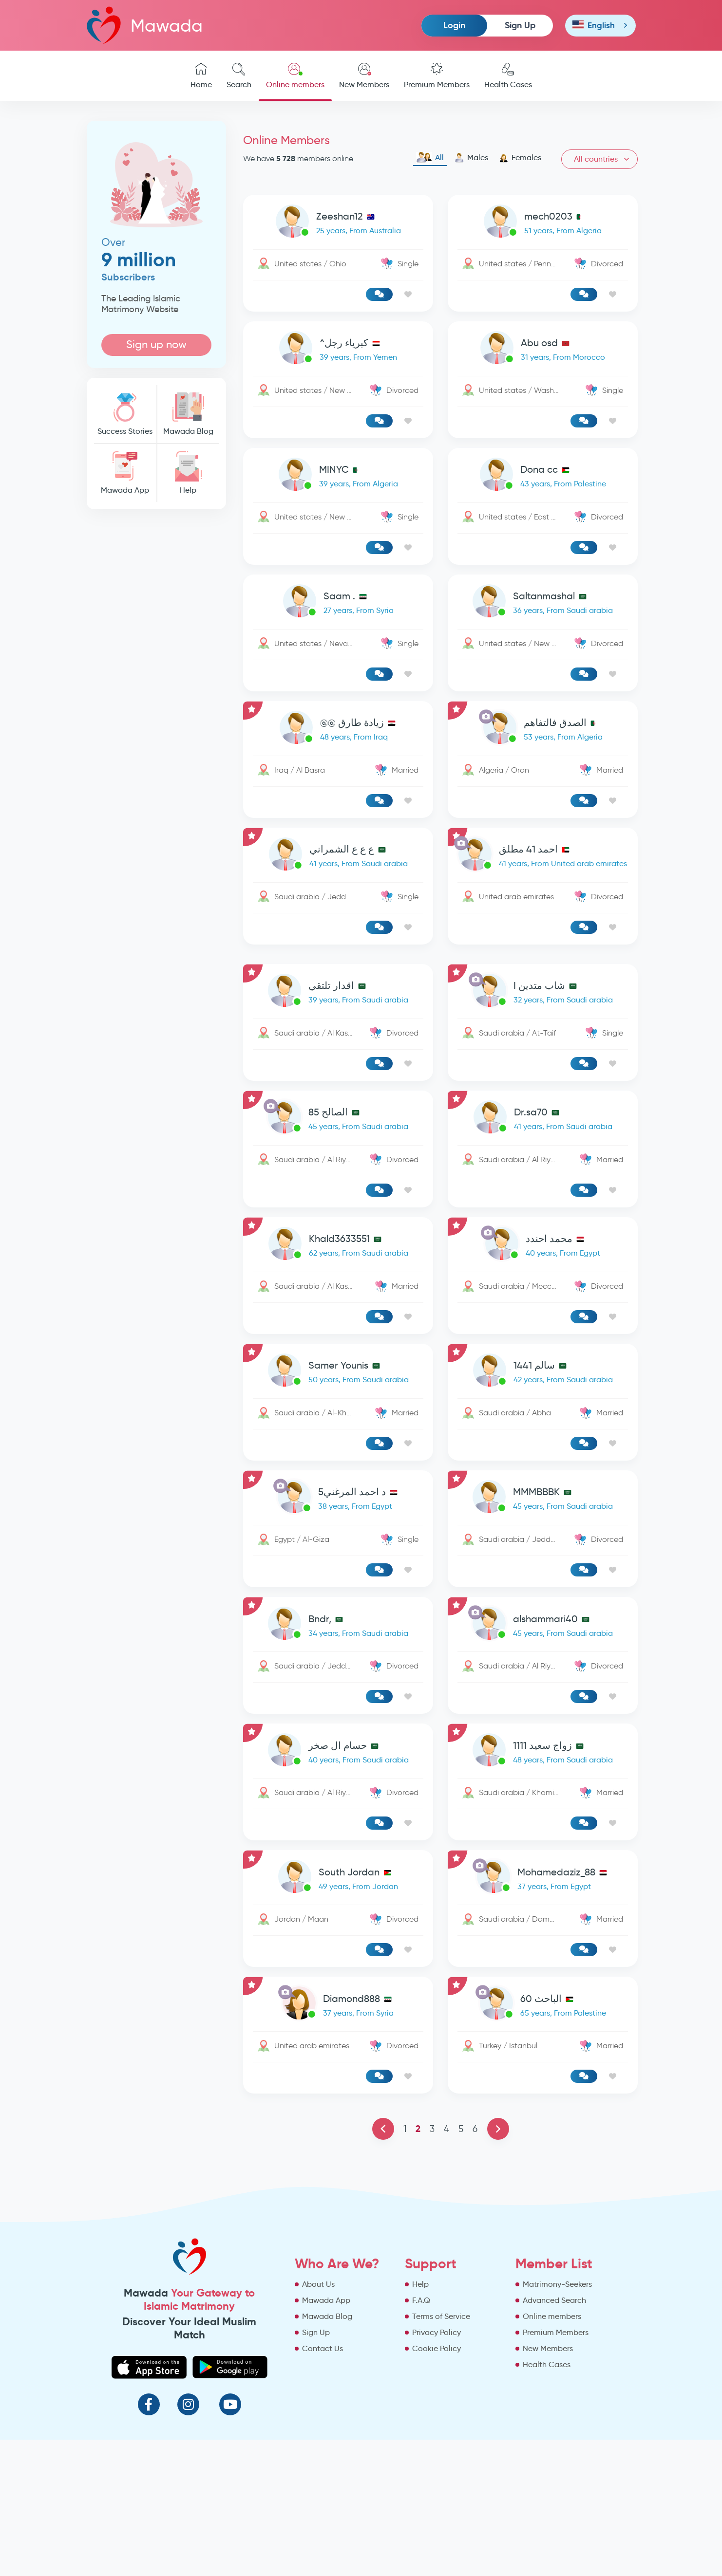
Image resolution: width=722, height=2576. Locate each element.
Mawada (145, 25)
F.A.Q (421, 2300)
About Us (318, 2284)
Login (454, 25)
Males (471, 158)
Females (520, 158)
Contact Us (322, 2348)
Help (188, 473)
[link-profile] (338, 223)
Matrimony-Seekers (557, 2284)
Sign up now (156, 344)
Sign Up (520, 25)
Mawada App (125, 473)
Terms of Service (441, 2316)
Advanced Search (554, 2300)
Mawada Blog (188, 414)
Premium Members (437, 76)
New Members (364, 76)
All (430, 158)
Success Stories (125, 414)
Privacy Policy (436, 2332)
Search (239, 76)
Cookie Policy (436, 2348)
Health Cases (508, 76)
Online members (295, 76)
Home (201, 76)
